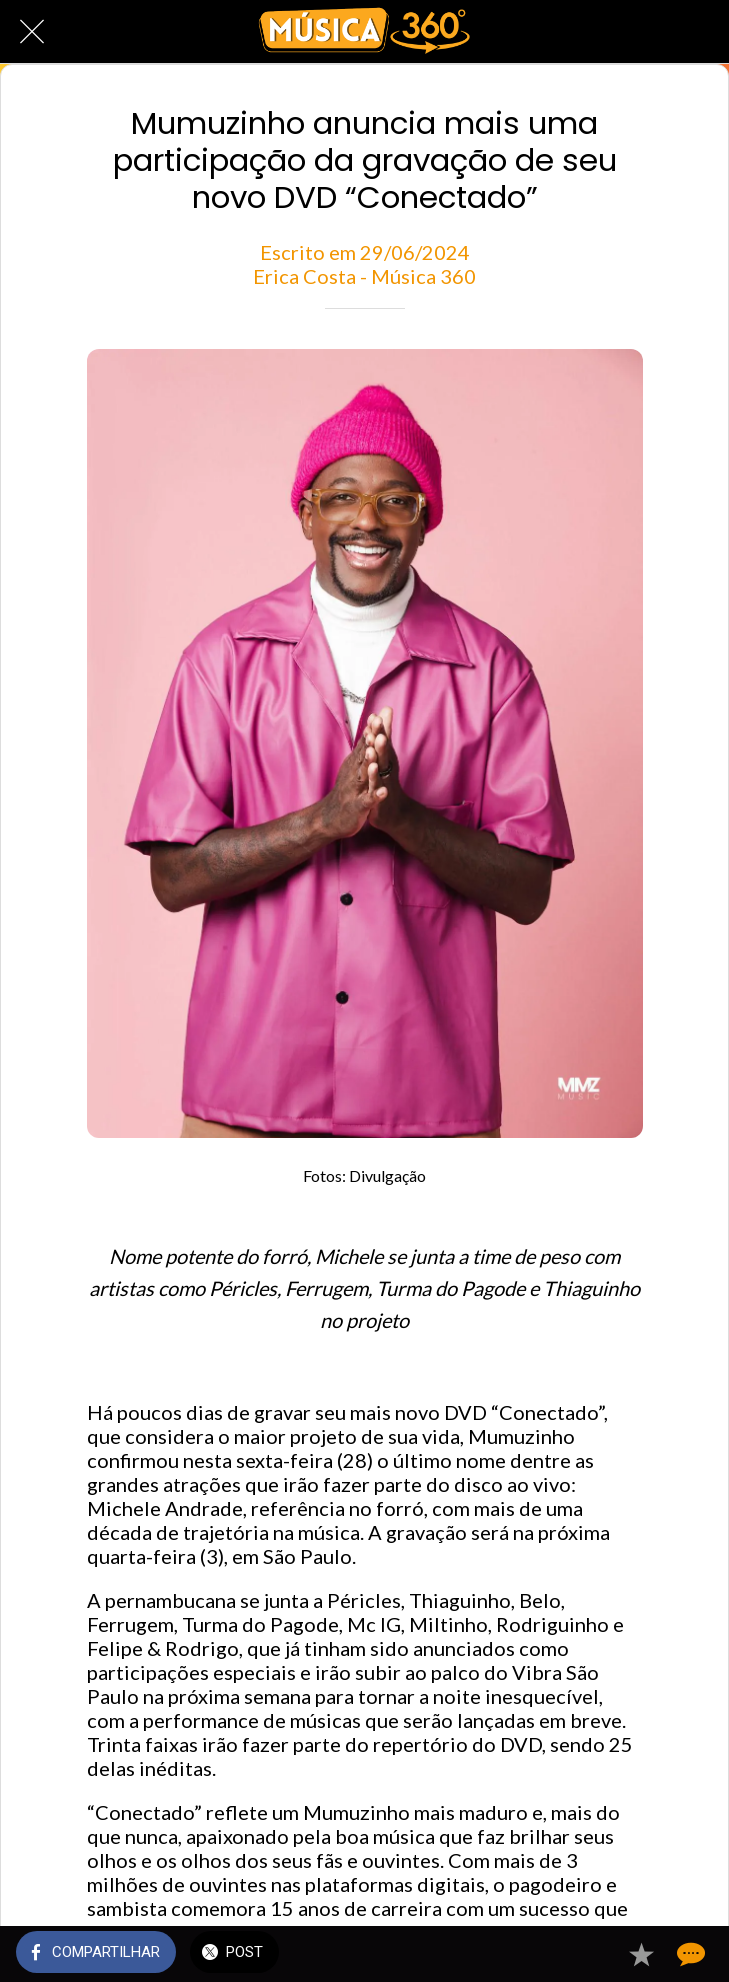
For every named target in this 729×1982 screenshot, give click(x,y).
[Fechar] (32, 32)
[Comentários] (689, 1954)
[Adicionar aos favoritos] (641, 1954)
